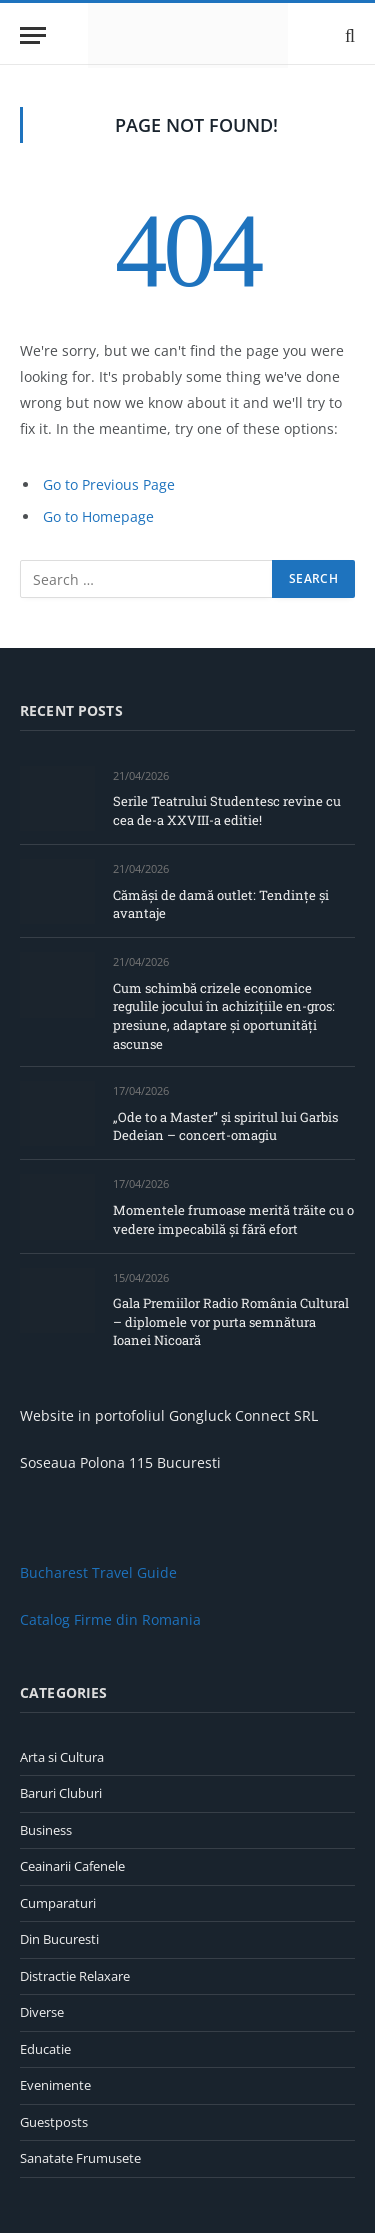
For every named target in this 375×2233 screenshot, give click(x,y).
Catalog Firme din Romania (110, 1619)
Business (46, 1830)
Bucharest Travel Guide (98, 1572)
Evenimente (55, 2085)
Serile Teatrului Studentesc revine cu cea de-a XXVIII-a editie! (227, 810)
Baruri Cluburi (61, 1793)
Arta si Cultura (62, 1757)
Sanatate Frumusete (80, 2158)
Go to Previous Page (109, 484)
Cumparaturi (58, 1903)
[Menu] (33, 35)
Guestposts (54, 2122)
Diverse (42, 2012)
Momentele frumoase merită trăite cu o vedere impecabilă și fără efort (233, 1219)
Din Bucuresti (59, 1939)
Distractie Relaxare (75, 1976)
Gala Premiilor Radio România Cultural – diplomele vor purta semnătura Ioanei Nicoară (231, 1321)
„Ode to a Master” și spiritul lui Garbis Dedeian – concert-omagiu (225, 1126)
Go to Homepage (98, 516)
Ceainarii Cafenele (72, 1866)
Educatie (45, 2049)
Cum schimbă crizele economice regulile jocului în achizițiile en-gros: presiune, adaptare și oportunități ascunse (224, 1016)
